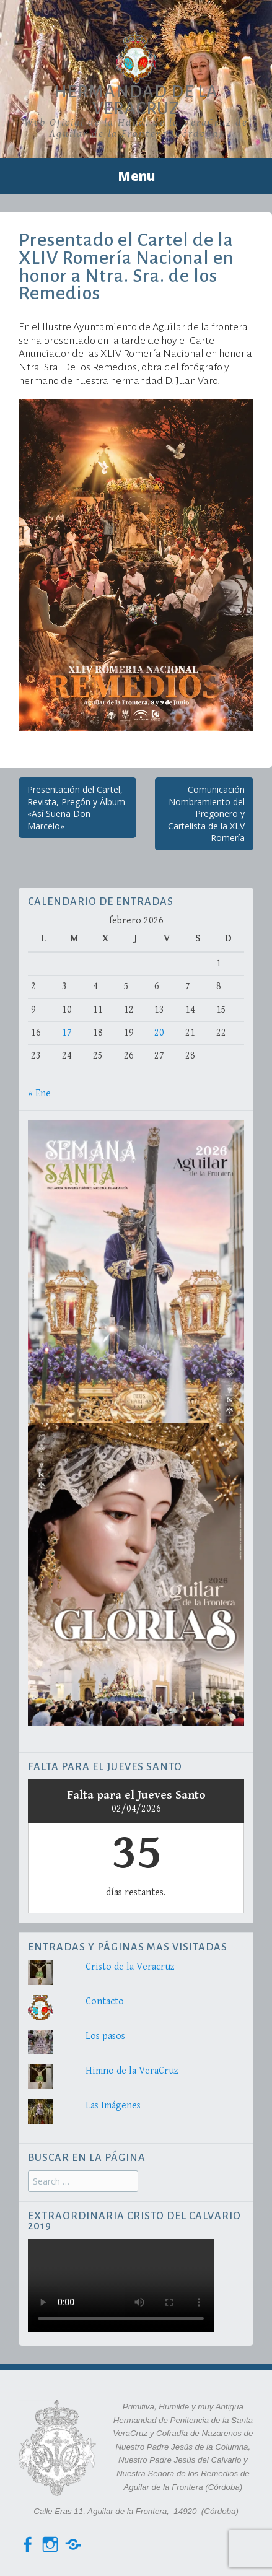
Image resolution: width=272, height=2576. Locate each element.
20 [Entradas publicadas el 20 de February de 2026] (159, 1033)
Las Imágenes (113, 2105)
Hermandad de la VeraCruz (136, 100)
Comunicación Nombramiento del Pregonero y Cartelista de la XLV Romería (206, 814)
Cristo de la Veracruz (130, 1967)
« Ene (39, 1093)
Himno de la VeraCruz (132, 2071)
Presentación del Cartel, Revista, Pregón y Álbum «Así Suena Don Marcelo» (76, 808)
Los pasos (105, 2036)
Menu (136, 176)
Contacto (105, 2001)
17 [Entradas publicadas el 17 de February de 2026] (67, 1033)
